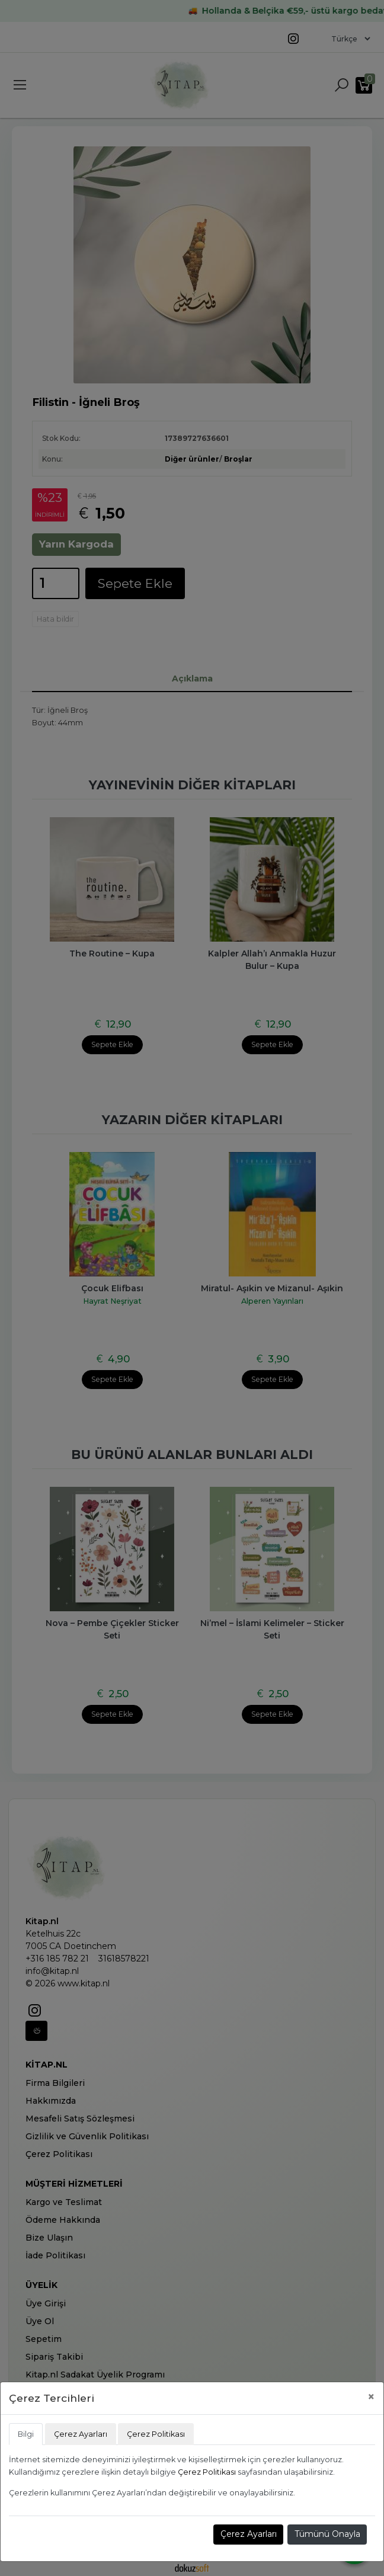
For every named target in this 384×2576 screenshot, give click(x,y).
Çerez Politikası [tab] (156, 2434)
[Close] (371, 2396)
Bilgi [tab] (26, 2434)
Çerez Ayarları (248, 2534)
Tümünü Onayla (327, 2534)
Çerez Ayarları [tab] (80, 2434)
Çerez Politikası (207, 2472)
